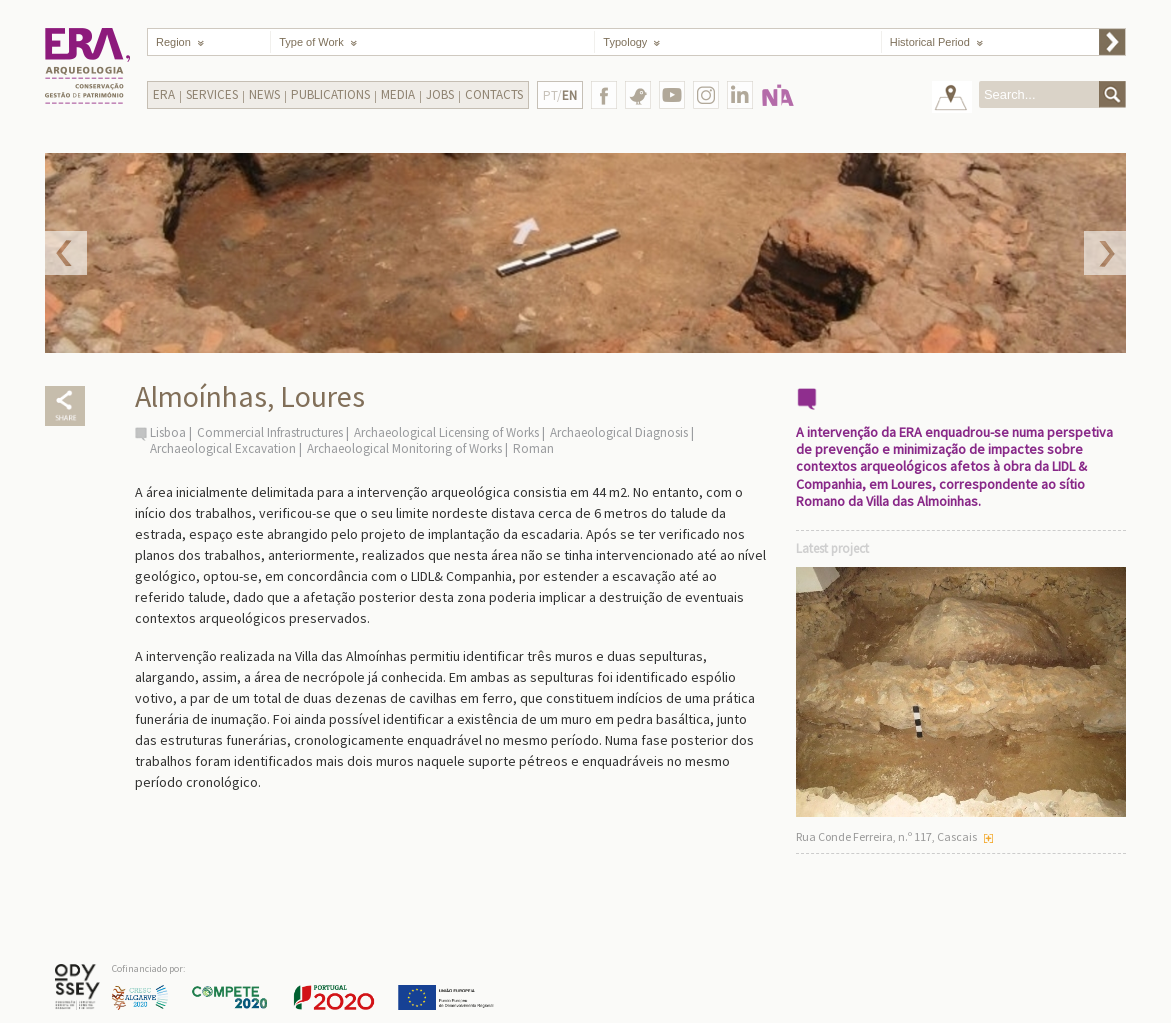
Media (398, 94)
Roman (533, 448)
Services (212, 94)
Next (1105, 253)
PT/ (560, 95)
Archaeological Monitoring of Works (404, 448)
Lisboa (168, 432)
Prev (66, 253)
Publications (330, 94)
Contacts (494, 94)
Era (164, 94)
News (264, 94)
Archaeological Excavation (223, 448)
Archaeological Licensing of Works (446, 432)
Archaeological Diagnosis (619, 432)
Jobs (440, 94)
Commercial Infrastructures (270, 432)
